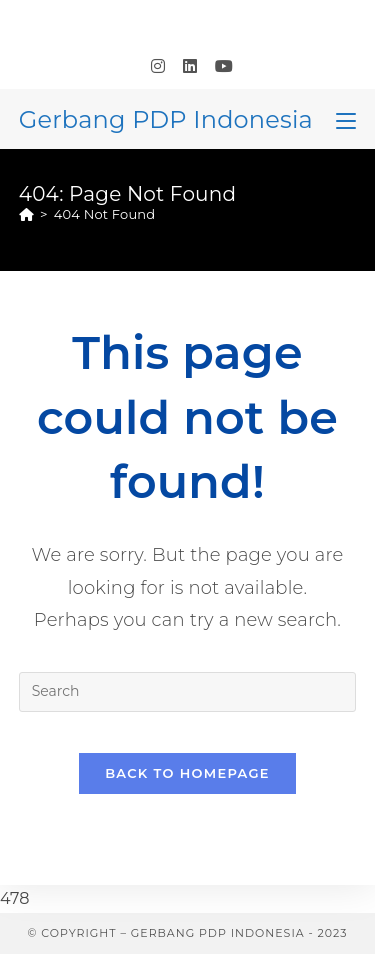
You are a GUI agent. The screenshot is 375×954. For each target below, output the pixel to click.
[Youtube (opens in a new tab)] (219, 67)
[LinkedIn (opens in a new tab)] (190, 67)
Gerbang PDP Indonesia (166, 119)
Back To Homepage (187, 773)
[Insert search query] (188, 692)
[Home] (26, 214)
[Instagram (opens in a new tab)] (158, 67)
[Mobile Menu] (346, 119)
